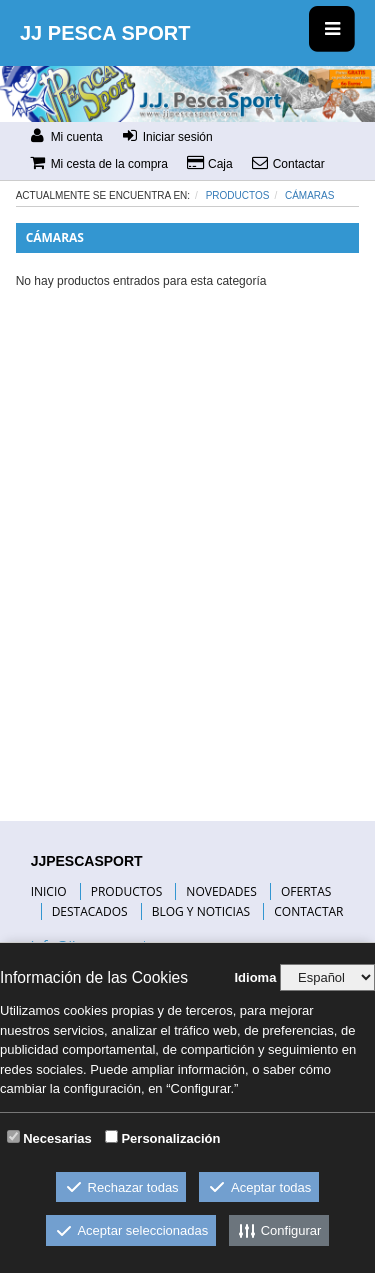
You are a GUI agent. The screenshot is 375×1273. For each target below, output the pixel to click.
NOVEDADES (221, 891)
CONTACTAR (308, 911)
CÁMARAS (309, 195)
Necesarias (57, 1138)
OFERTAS (306, 891)
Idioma (255, 977)
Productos (238, 195)
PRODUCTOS (127, 891)
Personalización (170, 1138)
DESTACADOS (90, 911)
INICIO (49, 891)
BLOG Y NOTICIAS (201, 911)
